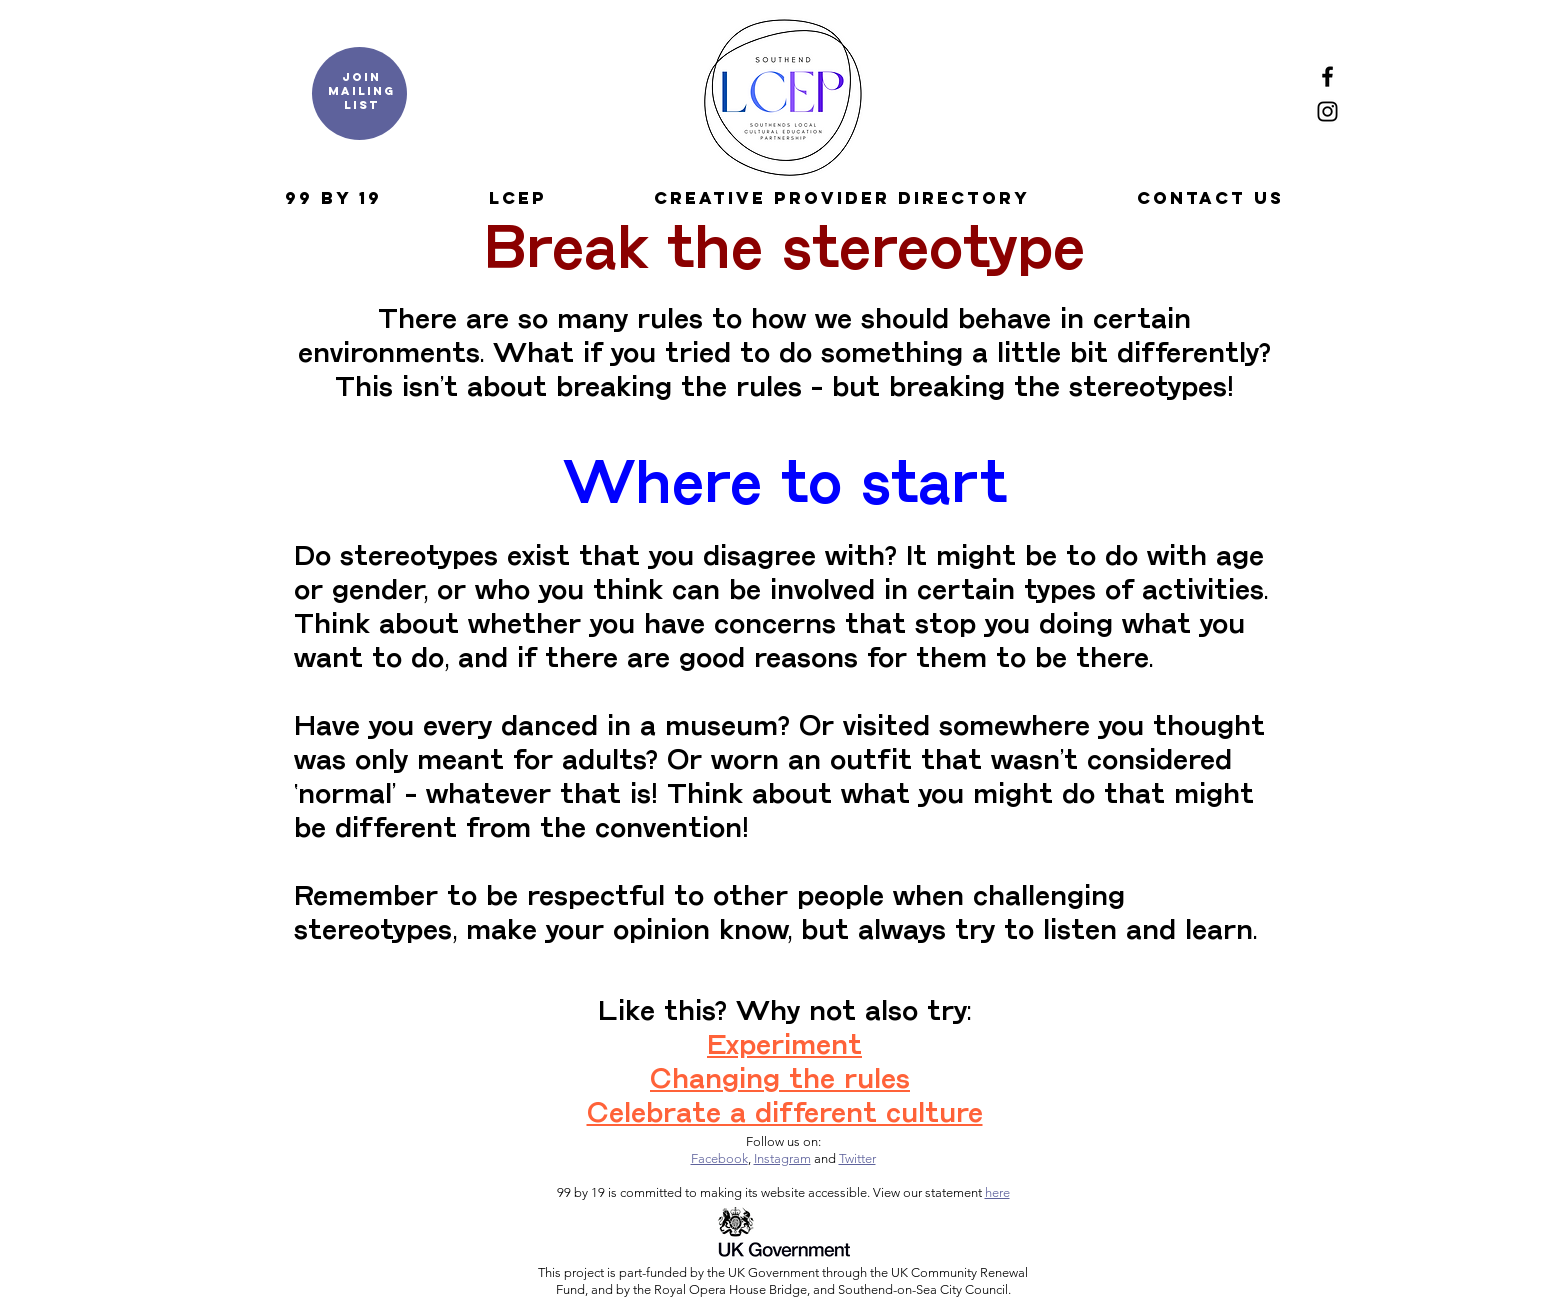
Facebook (719, 1158)
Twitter (857, 1158)
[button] (333, 198)
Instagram (782, 1158)
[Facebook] (1327, 76)
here (997, 1192)
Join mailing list (361, 91)
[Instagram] (1327, 111)
